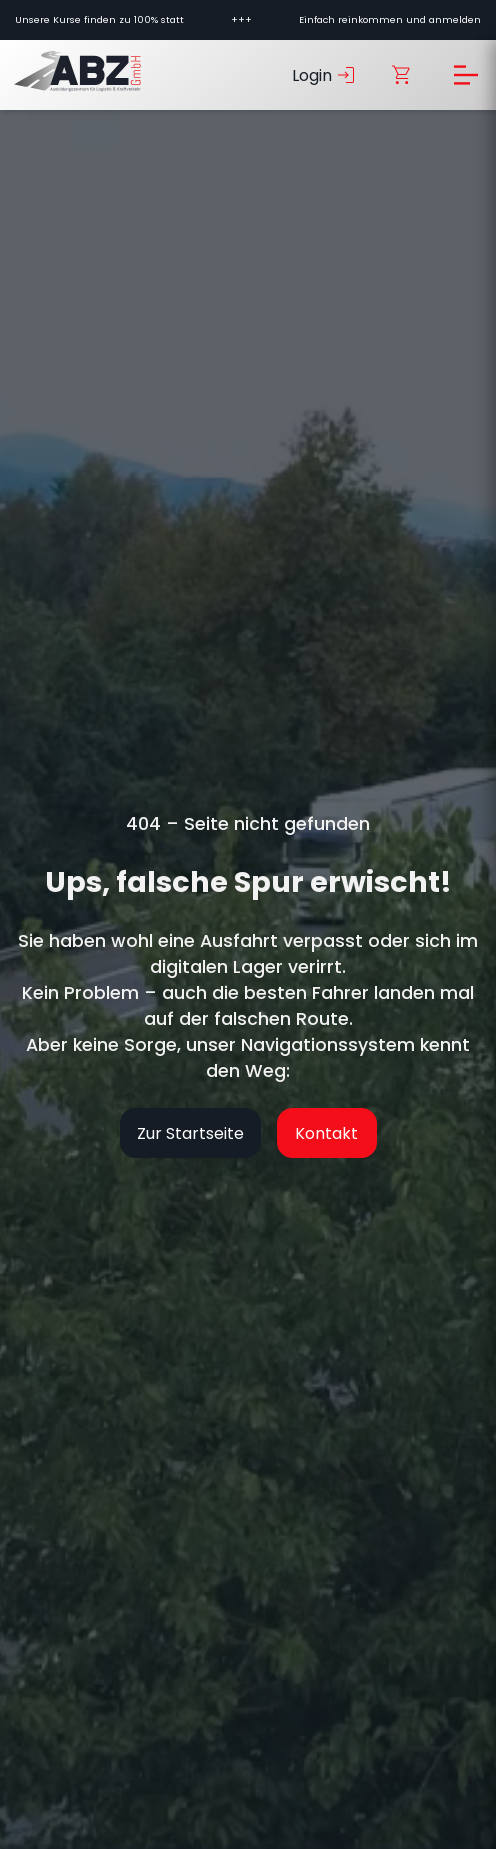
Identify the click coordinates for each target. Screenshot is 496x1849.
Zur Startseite (190, 1133)
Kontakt (326, 1133)
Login (325, 75)
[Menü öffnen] (466, 75)
